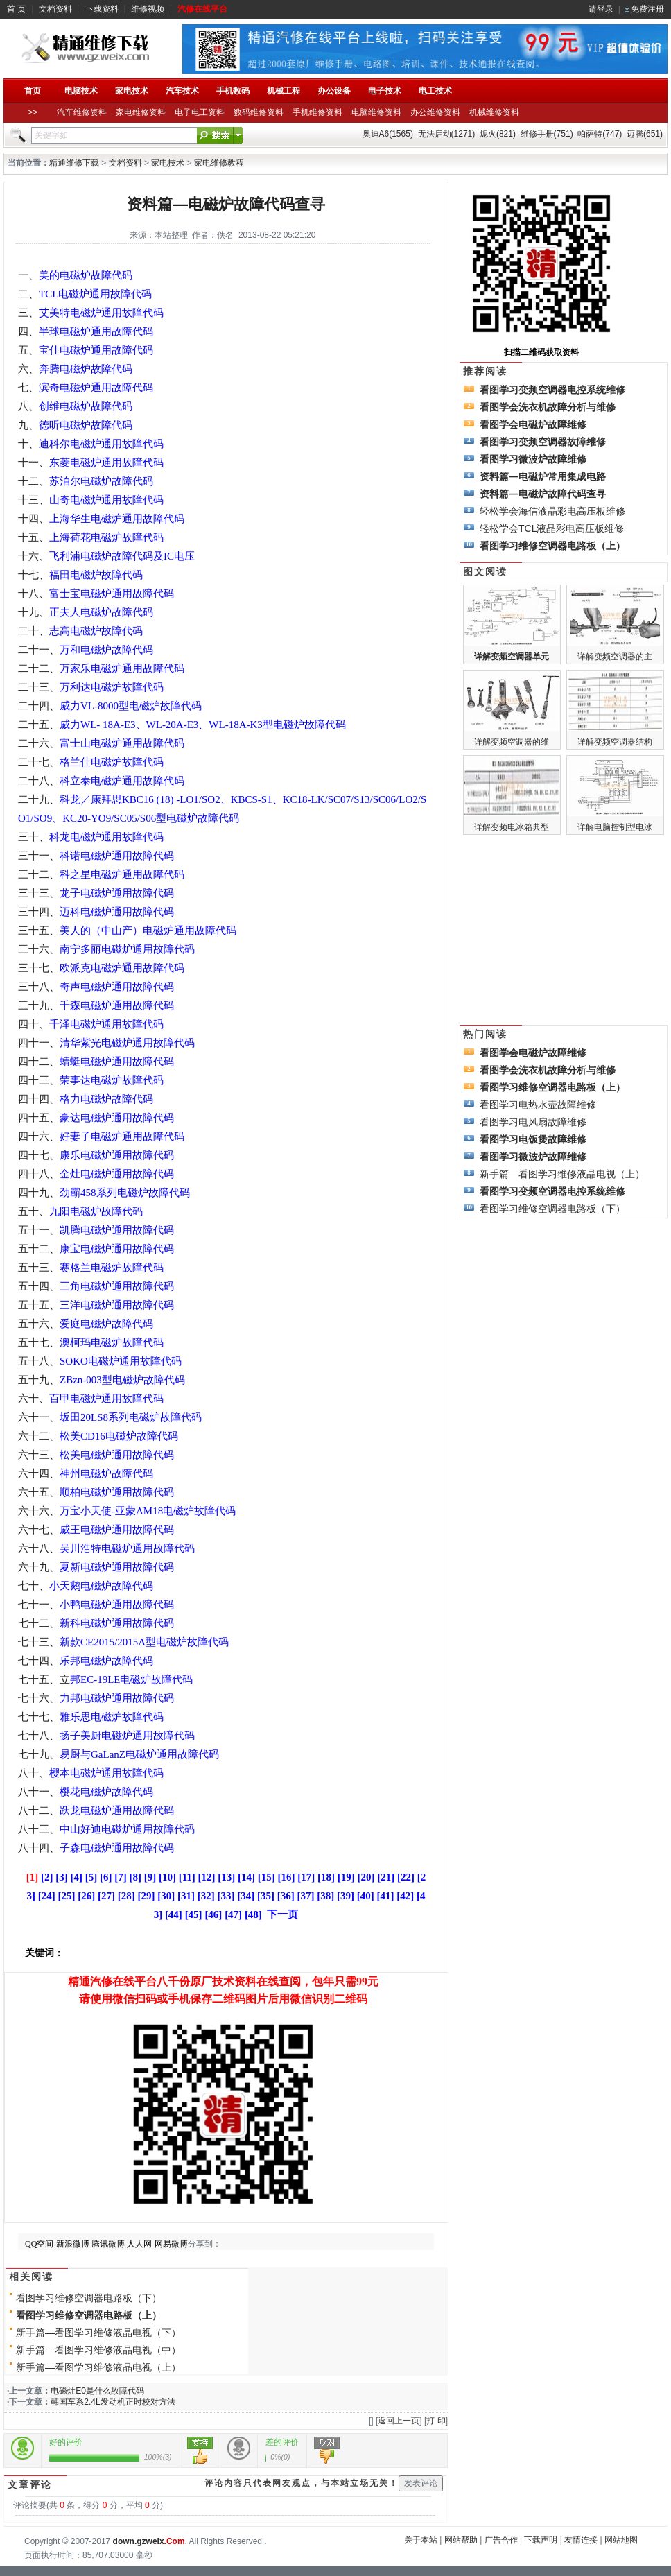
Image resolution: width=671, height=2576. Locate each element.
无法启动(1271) (447, 134)
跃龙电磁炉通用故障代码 (117, 1810)
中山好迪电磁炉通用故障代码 (127, 1829)
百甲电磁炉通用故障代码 (106, 1398)
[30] (166, 1895)
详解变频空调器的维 (511, 742)
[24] (46, 1895)
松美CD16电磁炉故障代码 (119, 1436)
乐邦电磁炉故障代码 (106, 1660)
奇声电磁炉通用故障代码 (117, 986)
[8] (135, 1877)
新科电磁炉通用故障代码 (117, 1623)
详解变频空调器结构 (614, 742)
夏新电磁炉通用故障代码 (117, 1567)
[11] (187, 1877)
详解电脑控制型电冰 (614, 827)
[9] (150, 1877)
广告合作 (501, 2540)
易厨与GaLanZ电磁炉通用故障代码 (139, 1754)
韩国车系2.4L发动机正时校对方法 (113, 2402)
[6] (106, 1877)
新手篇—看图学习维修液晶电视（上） (98, 2367)
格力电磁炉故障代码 (106, 1099)
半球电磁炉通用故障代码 (96, 331)
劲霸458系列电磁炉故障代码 (125, 1192)
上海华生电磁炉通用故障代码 (116, 518)
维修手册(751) (547, 134)
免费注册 (647, 9)
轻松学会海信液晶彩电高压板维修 (552, 511)
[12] (207, 1877)
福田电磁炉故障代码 (96, 574)
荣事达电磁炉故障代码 (112, 1080)
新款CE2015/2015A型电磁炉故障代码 (144, 1642)
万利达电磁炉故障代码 (112, 687)
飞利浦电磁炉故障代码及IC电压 (122, 556)
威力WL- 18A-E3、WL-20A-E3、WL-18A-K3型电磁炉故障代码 (203, 724)
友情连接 (581, 2540)
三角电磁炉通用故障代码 (117, 1286)
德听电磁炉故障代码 (85, 425)
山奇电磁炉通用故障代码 (106, 499)
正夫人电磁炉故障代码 (101, 612)
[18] (326, 1877)
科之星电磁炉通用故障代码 (122, 874)
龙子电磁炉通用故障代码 (117, 893)
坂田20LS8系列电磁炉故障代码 (131, 1417)
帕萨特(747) (599, 134)
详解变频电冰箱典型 (511, 827)
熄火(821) (498, 134)
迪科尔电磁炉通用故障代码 (101, 443)
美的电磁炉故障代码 (85, 275)
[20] (366, 1877)
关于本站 (420, 2540)
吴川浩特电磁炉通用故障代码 (127, 1548)
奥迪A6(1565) (388, 134)
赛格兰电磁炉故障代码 (112, 1267)
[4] (76, 1877)
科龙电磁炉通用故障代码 (106, 836)
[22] (406, 1877)
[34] (245, 1895)
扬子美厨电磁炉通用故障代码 (127, 1735)
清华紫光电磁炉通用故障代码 (127, 1042)
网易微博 (171, 2244)
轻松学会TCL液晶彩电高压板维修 (552, 528)
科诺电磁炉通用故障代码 (117, 855)
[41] (385, 1895)
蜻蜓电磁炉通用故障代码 (117, 1061)
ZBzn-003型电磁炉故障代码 (122, 1379)
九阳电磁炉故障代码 (96, 1211)
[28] (126, 1895)
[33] (226, 1895)
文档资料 (55, 9)
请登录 (601, 9)
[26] (86, 1895)
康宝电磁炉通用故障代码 (117, 1248)
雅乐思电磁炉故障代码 (112, 1716)
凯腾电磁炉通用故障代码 (117, 1230)
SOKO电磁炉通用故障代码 (121, 1361)
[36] (286, 1895)
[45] (193, 1914)
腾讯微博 (108, 2244)
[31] (186, 1895)
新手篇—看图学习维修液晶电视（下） (98, 2332)
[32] (206, 1895)
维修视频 (147, 9)
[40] (365, 1895)
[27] (106, 1895)
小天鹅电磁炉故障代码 (101, 1585)
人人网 (139, 2244)
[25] (67, 1895)
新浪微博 (72, 2244)
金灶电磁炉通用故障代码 (117, 1173)
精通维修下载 (74, 163)
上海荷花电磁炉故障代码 (106, 537)
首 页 (16, 9)
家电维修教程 (219, 163)
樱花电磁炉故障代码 (106, 1791)
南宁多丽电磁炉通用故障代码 (127, 949)
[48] (253, 1914)
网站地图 (621, 2540)
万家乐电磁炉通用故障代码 (122, 668)
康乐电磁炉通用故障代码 (117, 1155)
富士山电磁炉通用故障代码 (122, 743)
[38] (325, 1895)
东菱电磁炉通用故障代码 (106, 462)
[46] (213, 1914)
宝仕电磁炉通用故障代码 (96, 350)
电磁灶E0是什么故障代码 (97, 2391)
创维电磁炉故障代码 (85, 406)
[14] (246, 1877)
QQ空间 (39, 2244)
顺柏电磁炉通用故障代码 (117, 1492)
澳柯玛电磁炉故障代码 (112, 1342)
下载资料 (102, 9)
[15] (266, 1877)
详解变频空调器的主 (614, 657)
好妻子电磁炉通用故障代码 (122, 1136)
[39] (345, 1895)
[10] (167, 1877)
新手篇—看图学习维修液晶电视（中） (98, 2349)
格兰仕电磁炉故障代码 (112, 762)
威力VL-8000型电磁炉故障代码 (131, 705)
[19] (346, 1877)
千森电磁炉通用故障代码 (117, 1005)
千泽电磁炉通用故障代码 (106, 1024)
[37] (306, 1895)
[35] (265, 1895)
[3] (61, 1877)
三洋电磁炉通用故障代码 (117, 1305)
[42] (405, 1895)
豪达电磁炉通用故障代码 (117, 1117)
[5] (91, 1877)
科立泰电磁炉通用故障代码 (122, 780)
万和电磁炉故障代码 (106, 649)
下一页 (282, 1914)
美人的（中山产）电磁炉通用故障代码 (148, 930)
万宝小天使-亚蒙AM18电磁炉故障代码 (148, 1510)
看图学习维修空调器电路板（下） (89, 2297)
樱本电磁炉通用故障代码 (106, 1773)
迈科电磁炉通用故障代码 (117, 911)
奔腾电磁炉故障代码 (85, 368)
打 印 (435, 2421)
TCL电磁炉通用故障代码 (95, 294)
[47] (233, 1914)
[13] (226, 1877)
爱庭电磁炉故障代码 (106, 1323)
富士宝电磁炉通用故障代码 (111, 593)
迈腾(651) (645, 134)
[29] (146, 1895)
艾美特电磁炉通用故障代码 (101, 312)
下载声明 (540, 2540)
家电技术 (167, 163)
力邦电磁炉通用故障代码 (117, 1698)
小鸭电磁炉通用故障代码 (117, 1604)
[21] (385, 1877)
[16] (286, 1877)
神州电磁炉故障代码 (106, 1473)
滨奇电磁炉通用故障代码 (96, 387)
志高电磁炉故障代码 (96, 631)
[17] (306, 1877)
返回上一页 (398, 2421)
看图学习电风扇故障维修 (533, 1121)
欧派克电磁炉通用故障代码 (122, 968)
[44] (173, 1914)
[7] (120, 1877)
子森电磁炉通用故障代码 (117, 1847)
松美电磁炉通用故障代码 (117, 1454)
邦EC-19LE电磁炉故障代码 (131, 1679)
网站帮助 (461, 2540)
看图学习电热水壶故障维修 (538, 1104)
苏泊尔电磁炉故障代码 (101, 481)
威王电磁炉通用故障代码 (117, 1529)
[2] (47, 1877)
